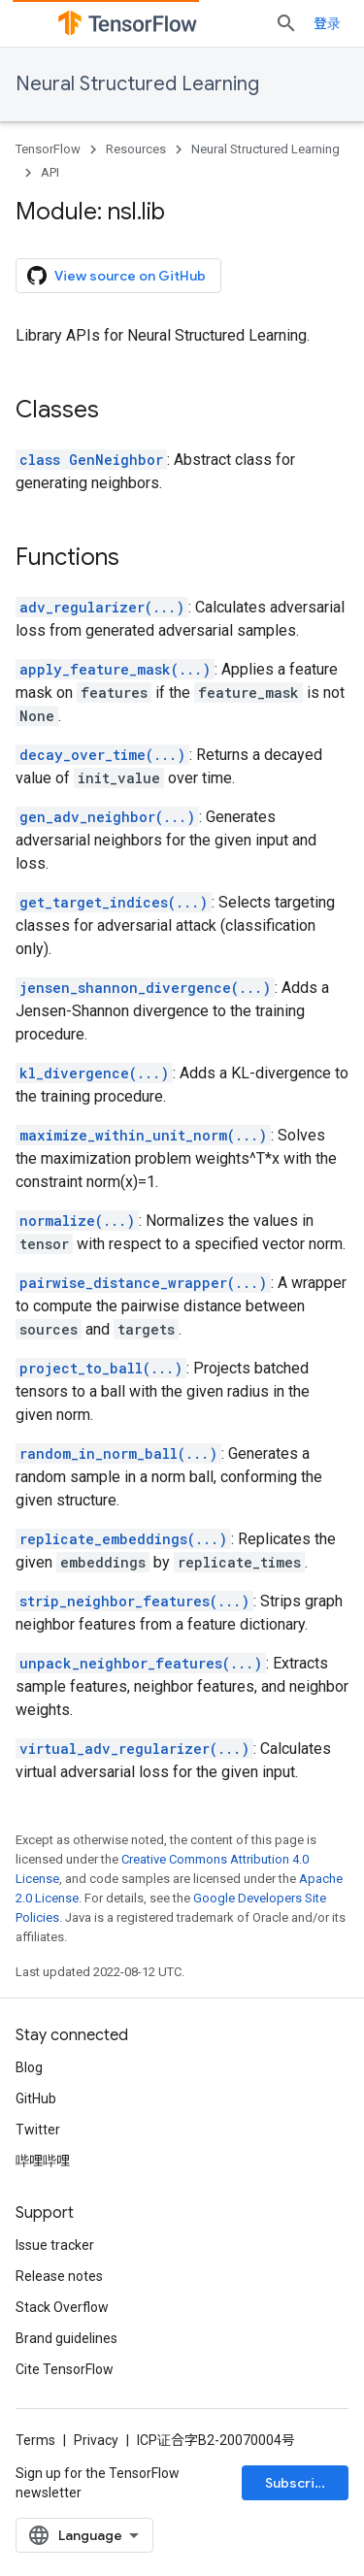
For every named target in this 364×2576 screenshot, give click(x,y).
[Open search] (286, 23)
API (50, 172)
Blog (29, 2067)
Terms (35, 2440)
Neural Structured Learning (137, 84)
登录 (327, 23)
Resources (136, 149)
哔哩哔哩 (43, 2160)
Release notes (59, 2276)
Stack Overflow (62, 2307)
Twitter (38, 2129)
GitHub (36, 2098)
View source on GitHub (116, 275)
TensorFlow (48, 149)
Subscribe (298, 2483)
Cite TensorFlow (65, 2369)
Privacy (96, 2440)
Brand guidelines (66, 2338)
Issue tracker (55, 2245)
